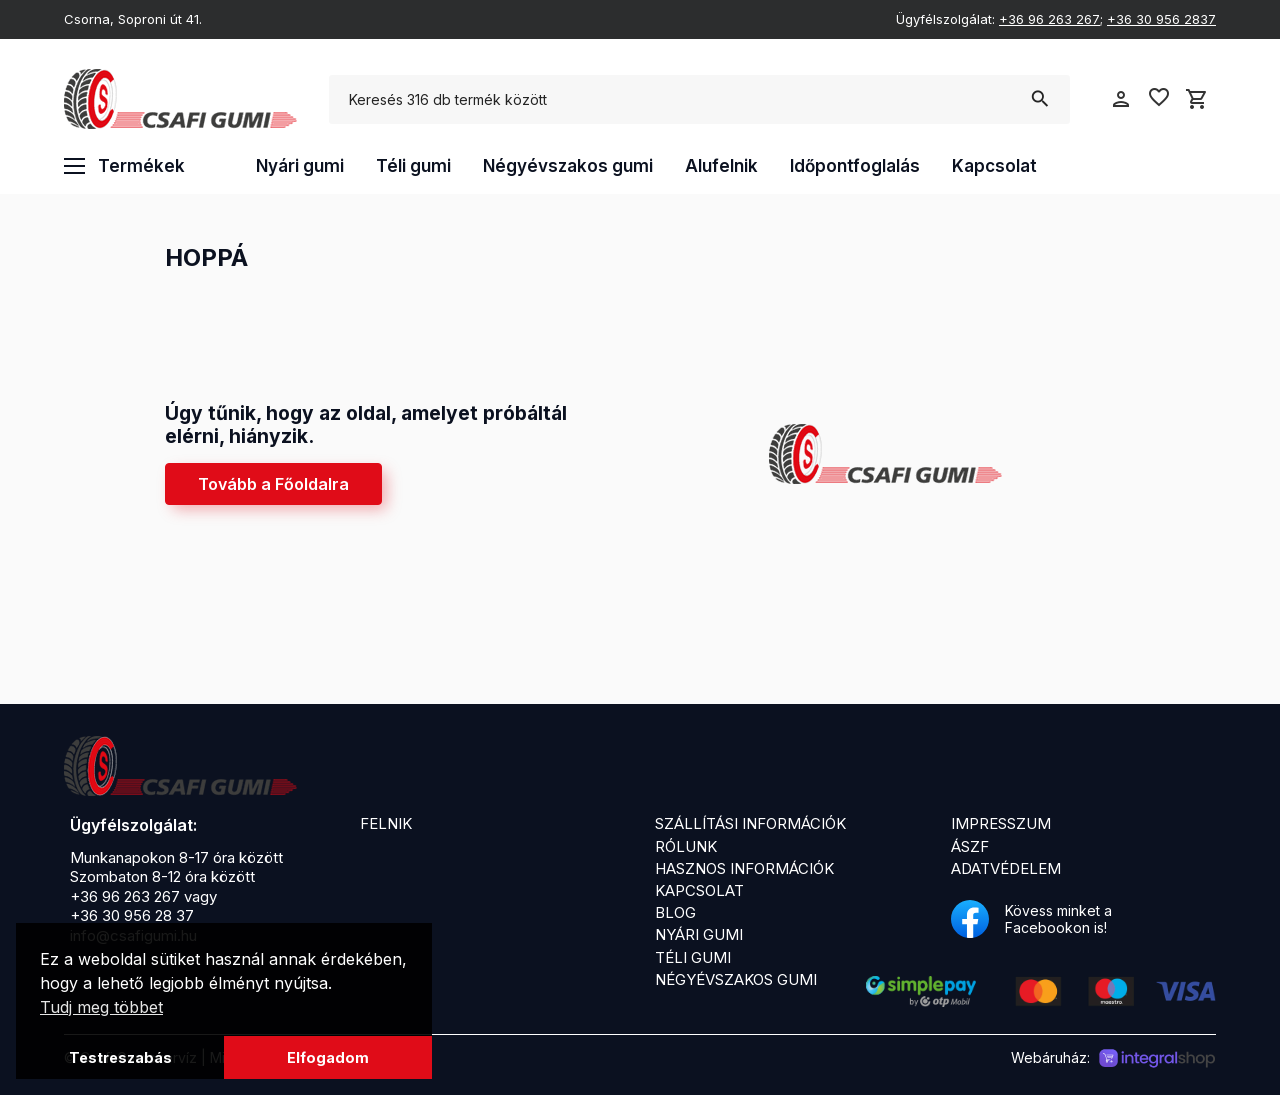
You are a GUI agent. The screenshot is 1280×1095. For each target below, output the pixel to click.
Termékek (124, 166)
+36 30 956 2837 (1161, 19)
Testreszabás (120, 1057)
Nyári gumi (300, 166)
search (1039, 99)
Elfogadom (328, 1057)
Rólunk (686, 846)
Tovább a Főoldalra (273, 484)
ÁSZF (970, 846)
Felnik (386, 823)
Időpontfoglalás (855, 166)
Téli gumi (413, 166)
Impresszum (1001, 823)
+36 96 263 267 (1049, 19)
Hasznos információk (744, 868)
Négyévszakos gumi (568, 166)
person (1121, 99)
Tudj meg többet (101, 1007)
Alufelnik (721, 166)
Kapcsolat (994, 166)
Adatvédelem (1006, 868)
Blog (675, 912)
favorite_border (1159, 97)
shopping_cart (1197, 99)
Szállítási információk (750, 823)
